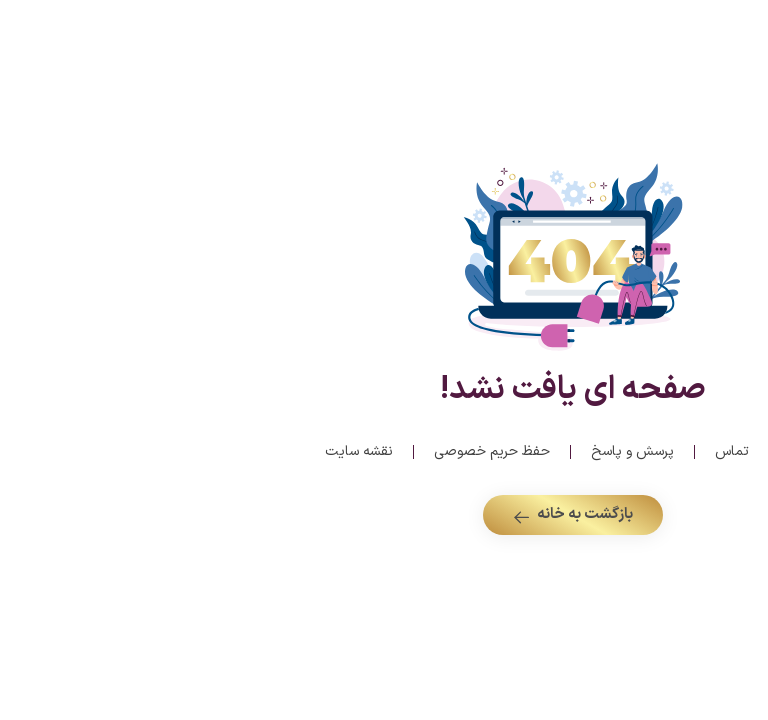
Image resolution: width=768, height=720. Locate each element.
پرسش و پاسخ (443, 451)
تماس (543, 451)
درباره (616, 451)
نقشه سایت (170, 451)
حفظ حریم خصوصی (303, 451)
